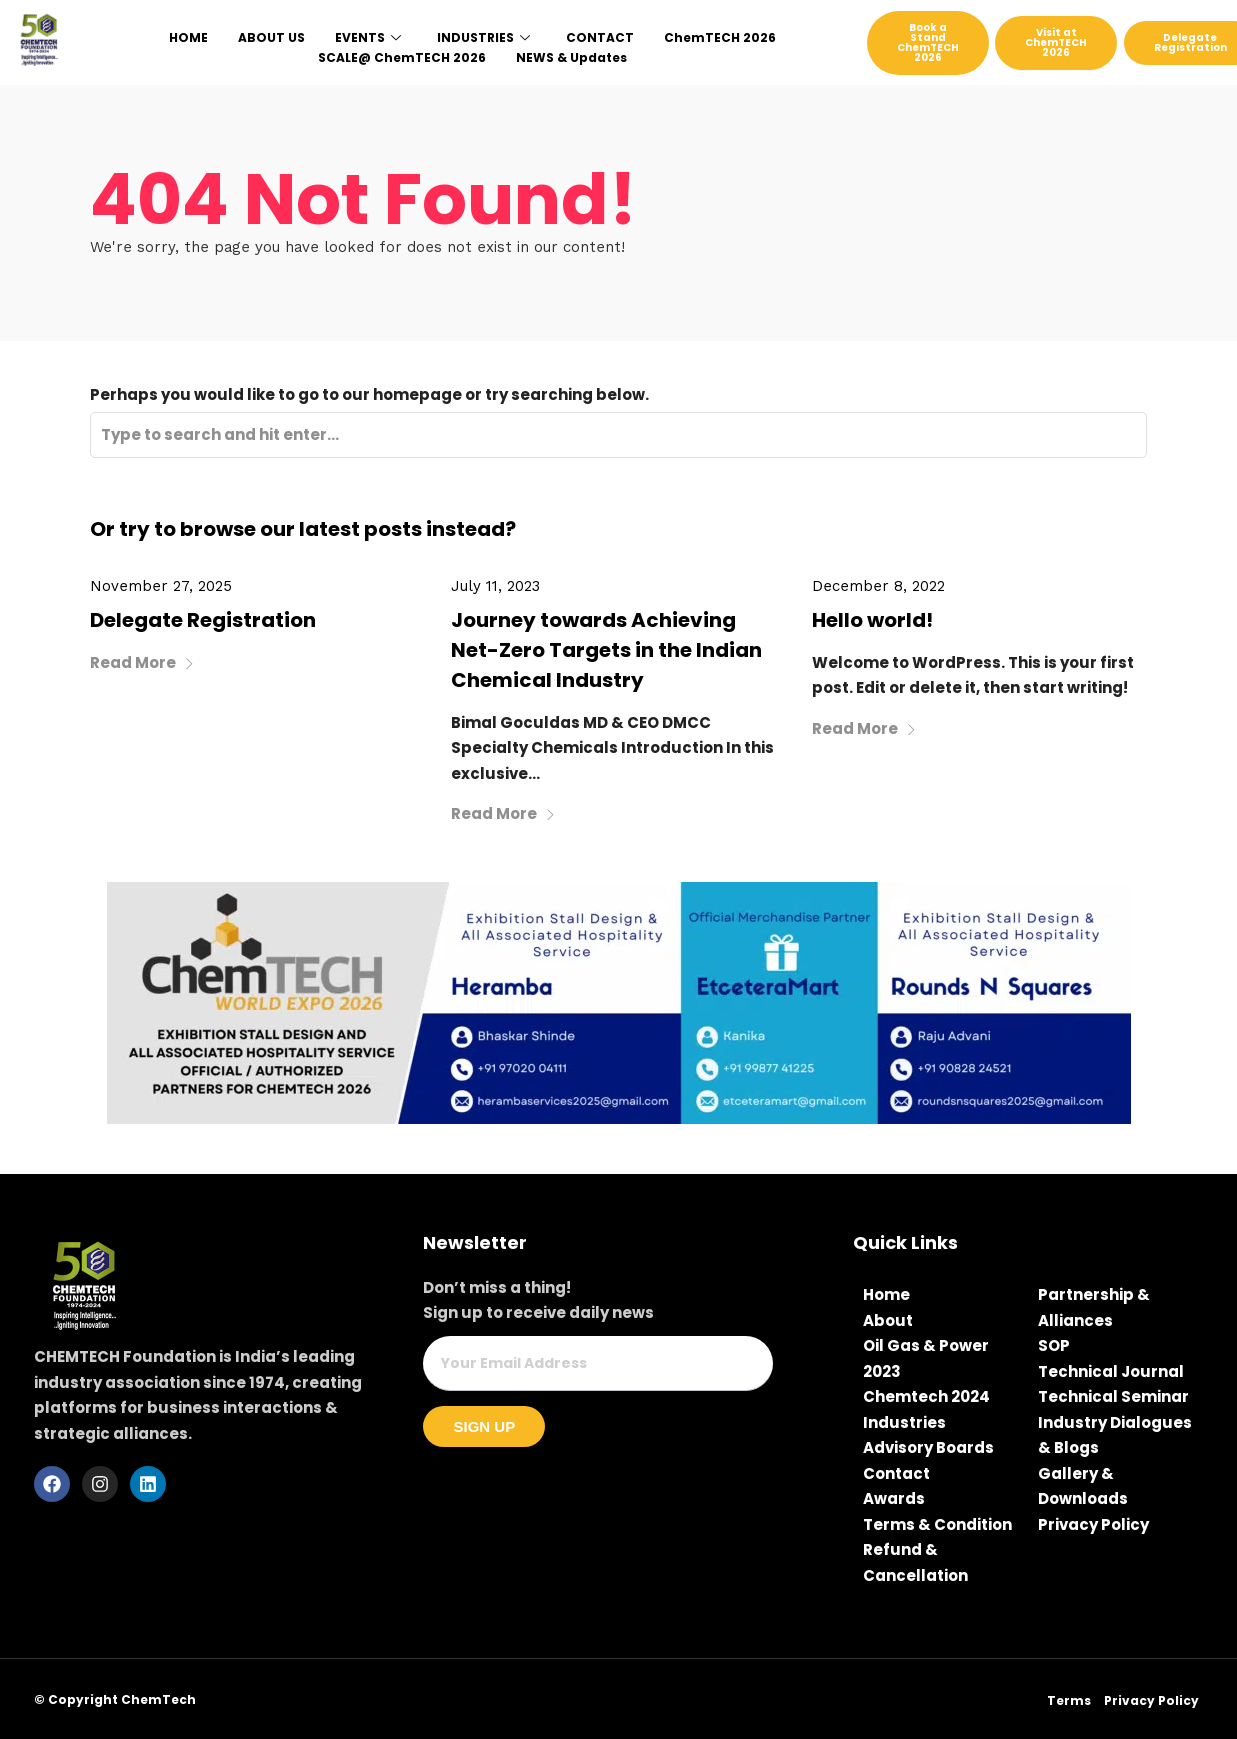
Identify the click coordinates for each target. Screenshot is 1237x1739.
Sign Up (484, 1426)
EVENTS (368, 37)
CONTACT (600, 37)
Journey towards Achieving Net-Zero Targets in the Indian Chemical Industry (606, 650)
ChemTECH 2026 (720, 37)
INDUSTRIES (483, 37)
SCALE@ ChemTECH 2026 (402, 57)
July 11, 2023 (495, 586)
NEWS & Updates (571, 57)
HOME (188, 37)
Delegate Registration (203, 620)
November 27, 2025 (161, 586)
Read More (142, 662)
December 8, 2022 (878, 586)
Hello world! (872, 620)
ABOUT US (271, 37)
